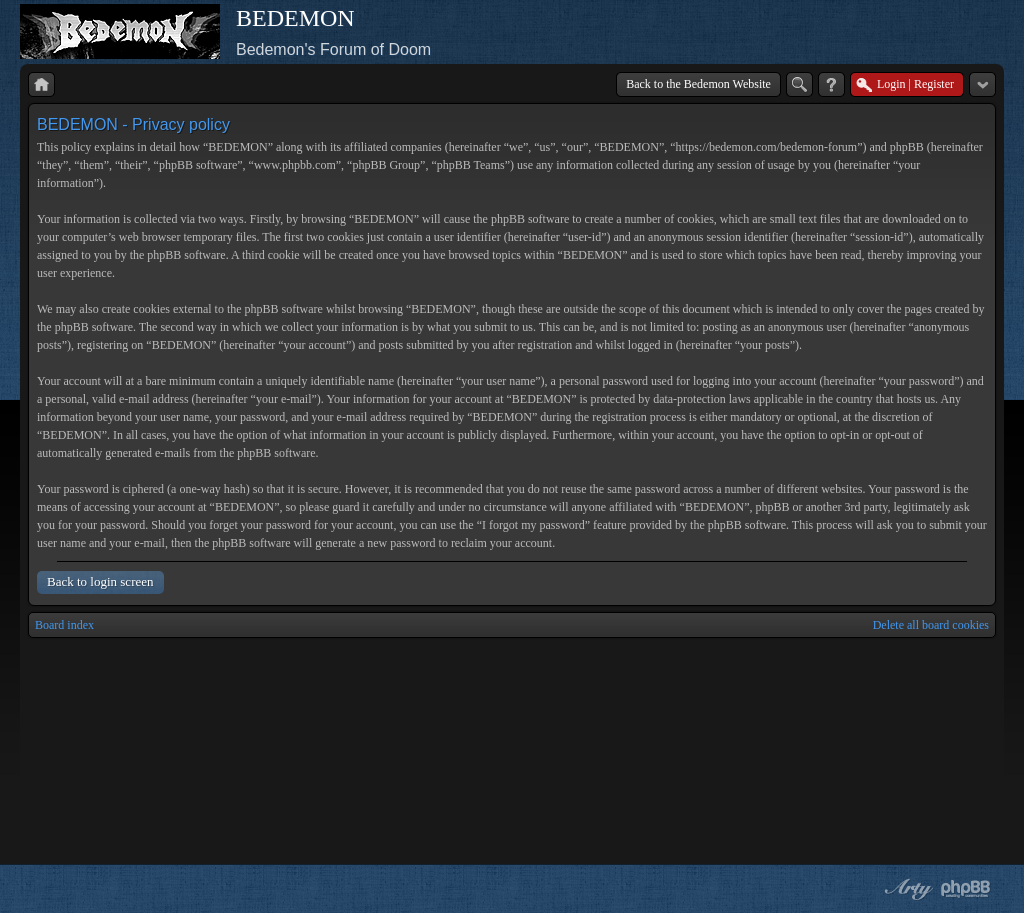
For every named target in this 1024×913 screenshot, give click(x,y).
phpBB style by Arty (906, 889)
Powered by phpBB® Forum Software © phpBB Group (966, 889)
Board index (64, 625)
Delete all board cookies (931, 625)
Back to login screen (100, 581)
